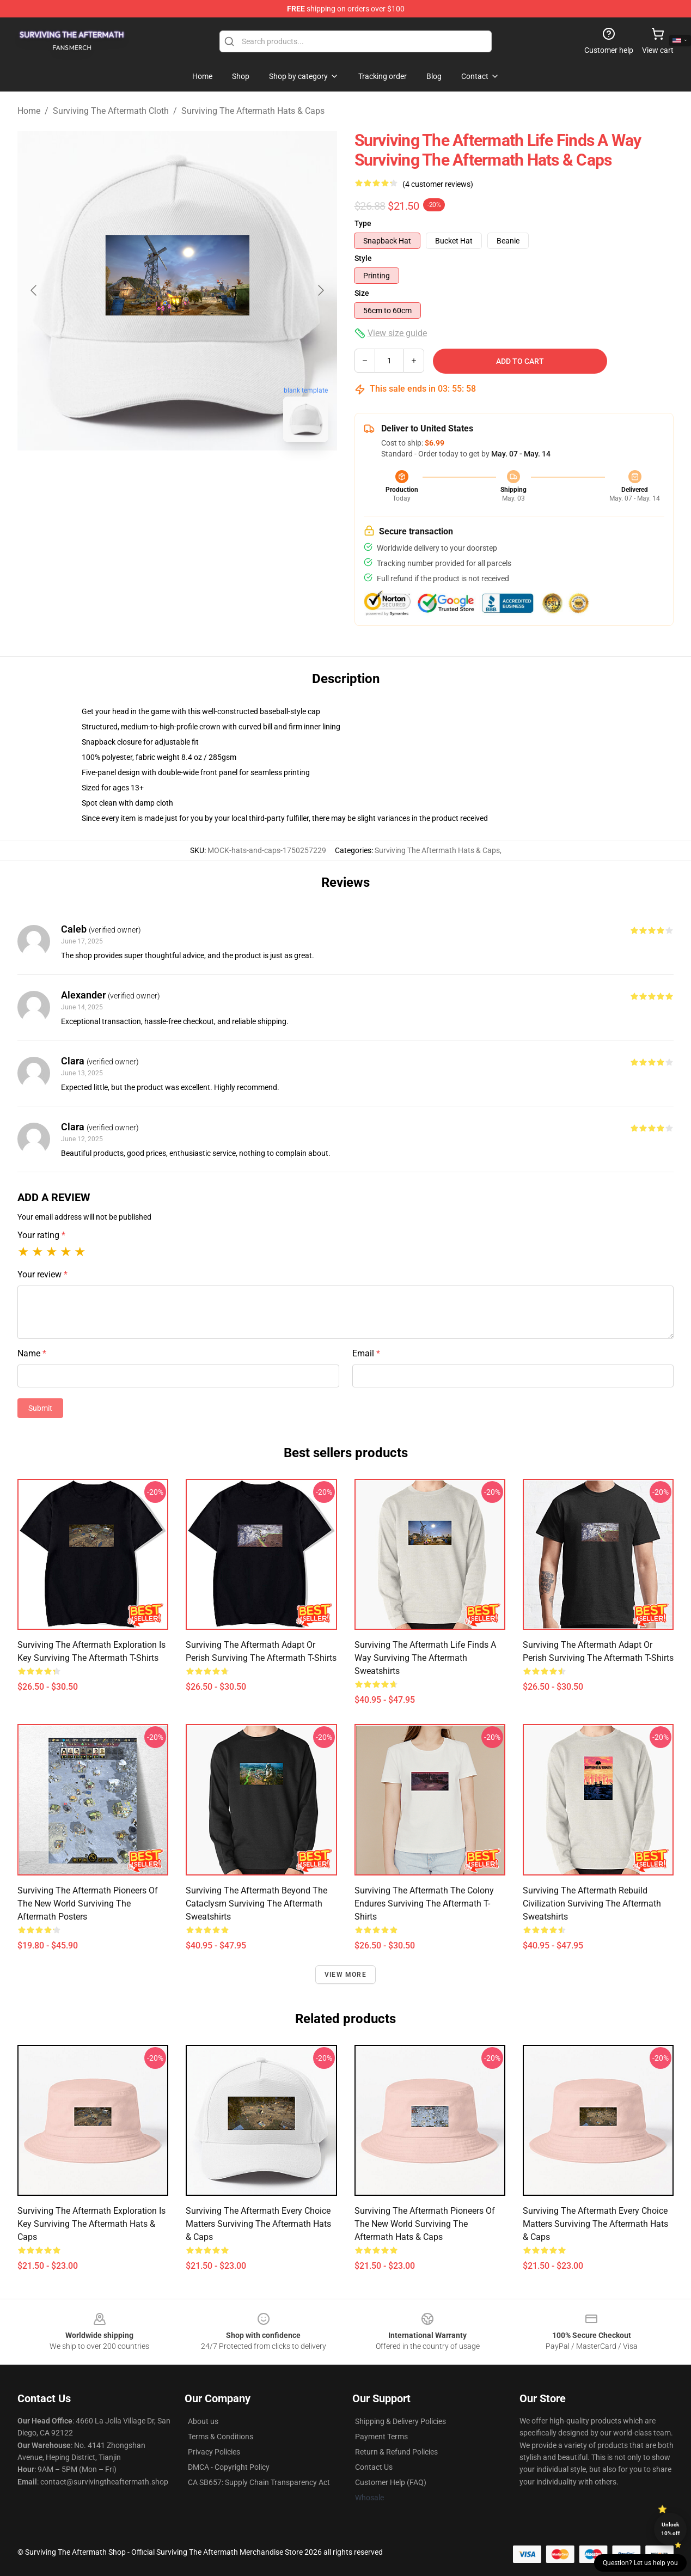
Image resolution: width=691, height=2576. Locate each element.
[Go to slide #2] (206, 474)
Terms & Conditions (220, 2436)
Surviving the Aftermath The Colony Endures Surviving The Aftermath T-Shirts (424, 1903)
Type (362, 223)
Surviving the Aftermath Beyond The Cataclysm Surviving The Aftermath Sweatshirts (256, 1903)
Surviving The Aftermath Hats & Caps (253, 111)
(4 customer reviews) (437, 184)
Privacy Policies (214, 2451)
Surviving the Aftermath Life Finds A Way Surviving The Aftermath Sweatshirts (425, 1658)
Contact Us (374, 2467)
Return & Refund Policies (396, 2451)
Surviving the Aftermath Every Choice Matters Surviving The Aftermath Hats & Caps (258, 2224)
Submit (40, 1408)
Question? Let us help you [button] (640, 2563)
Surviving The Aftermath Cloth (111, 111)
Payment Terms (381, 2436)
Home (28, 111)
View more (345, 1974)
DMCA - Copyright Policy (229, 2467)
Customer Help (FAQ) (390, 2482)
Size (361, 293)
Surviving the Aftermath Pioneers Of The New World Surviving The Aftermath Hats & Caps (424, 2224)
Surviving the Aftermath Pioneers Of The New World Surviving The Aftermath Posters (87, 1903)
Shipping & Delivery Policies (400, 2421)
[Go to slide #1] (149, 474)
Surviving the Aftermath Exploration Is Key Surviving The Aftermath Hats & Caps (91, 2224)
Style (363, 258)
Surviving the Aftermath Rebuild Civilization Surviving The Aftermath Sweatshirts (592, 1903)
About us (203, 2421)
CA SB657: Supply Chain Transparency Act (259, 2482)
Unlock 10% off (670, 2529)
